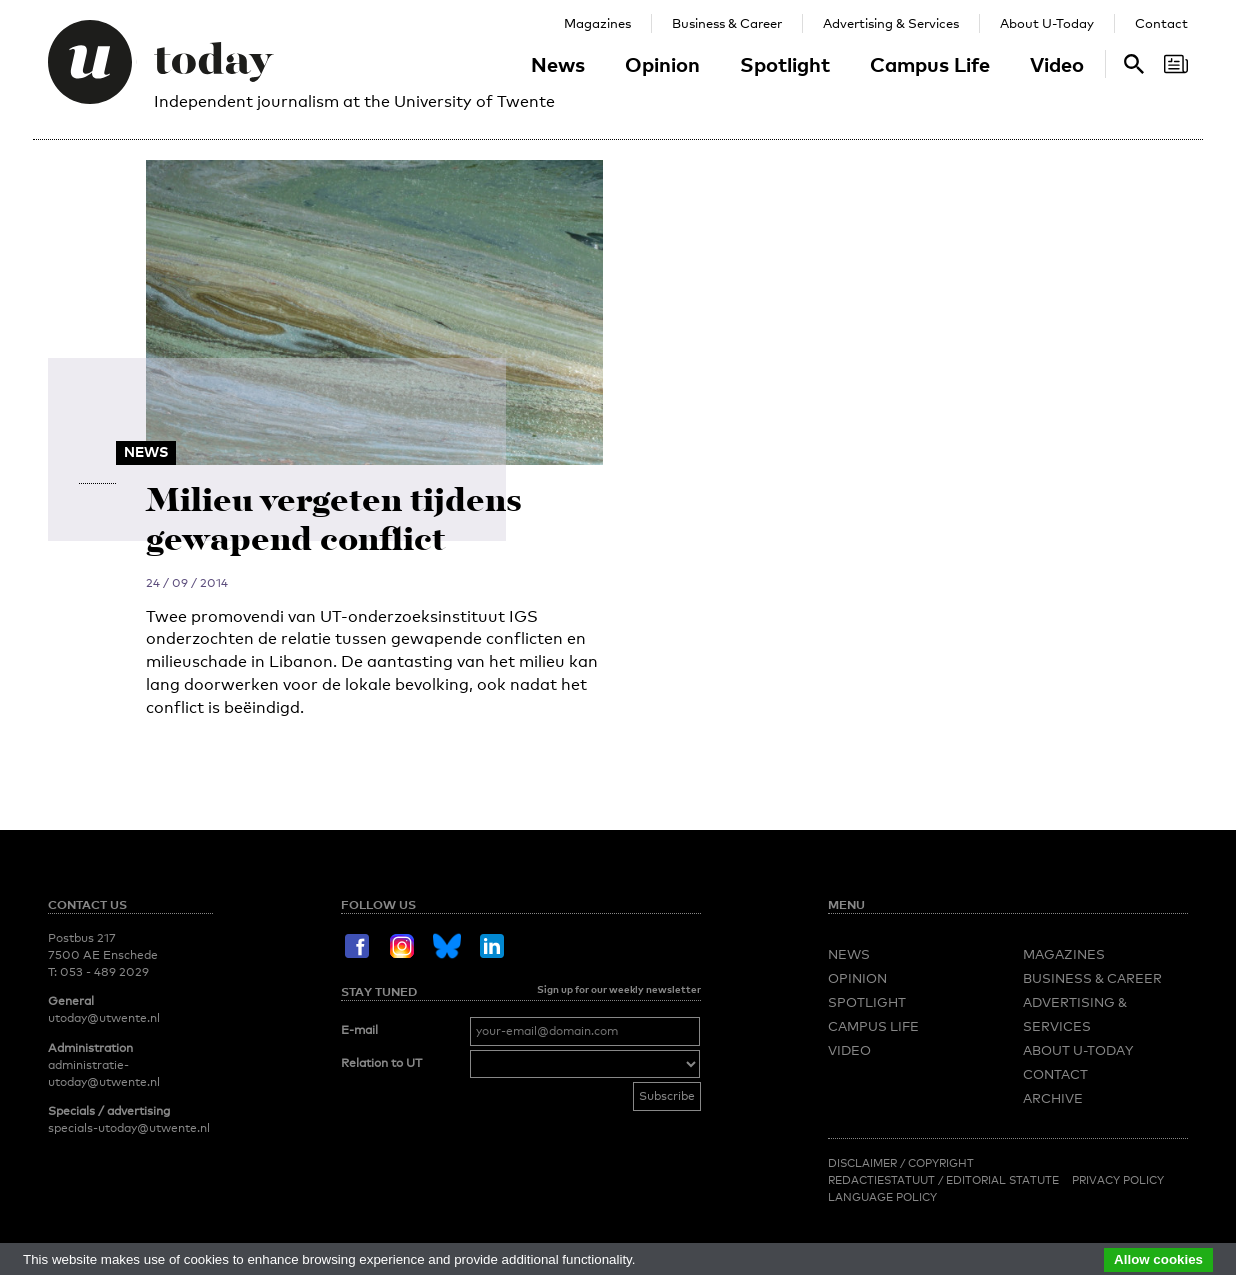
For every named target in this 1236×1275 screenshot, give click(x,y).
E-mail (359, 1030)
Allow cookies (1158, 1259)
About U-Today (1047, 23)
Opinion (662, 64)
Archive (1053, 1098)
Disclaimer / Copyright (901, 1163)
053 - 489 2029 (104, 972)
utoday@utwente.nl (104, 1018)
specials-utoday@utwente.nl (129, 1128)
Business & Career (727, 23)
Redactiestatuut (883, 1180)
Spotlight (785, 64)
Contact (1161, 23)
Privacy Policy (1118, 1180)
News (558, 64)
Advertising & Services (891, 23)
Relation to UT (381, 1063)
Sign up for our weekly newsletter (619, 989)
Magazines (597, 23)
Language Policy (882, 1197)
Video (1057, 64)
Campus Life (930, 64)
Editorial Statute (1002, 1180)
